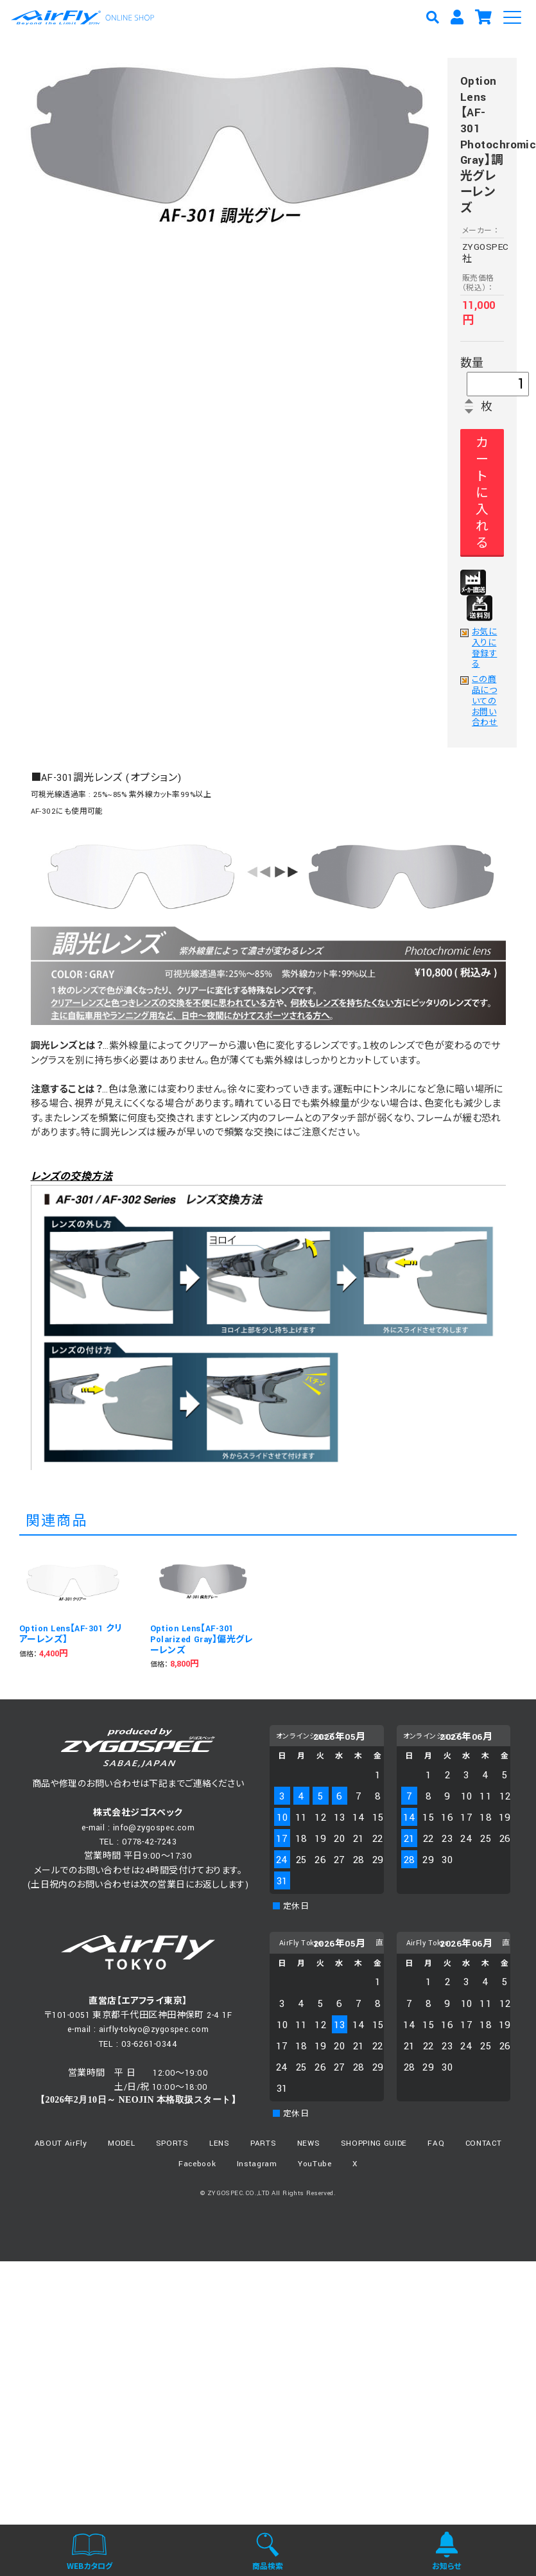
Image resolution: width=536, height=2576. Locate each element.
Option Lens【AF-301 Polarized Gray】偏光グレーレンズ (202, 1639)
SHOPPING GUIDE (374, 2143)
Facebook (197, 2164)
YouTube (315, 2164)
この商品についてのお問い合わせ (484, 702)
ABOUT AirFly (61, 2143)
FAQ (436, 2143)
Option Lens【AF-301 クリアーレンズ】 (70, 1634)
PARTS (263, 2143)
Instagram (257, 2164)
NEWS (308, 2143)
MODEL (121, 2143)
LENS (219, 2143)
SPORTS (172, 2143)
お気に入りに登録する (484, 648)
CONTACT (483, 2143)
